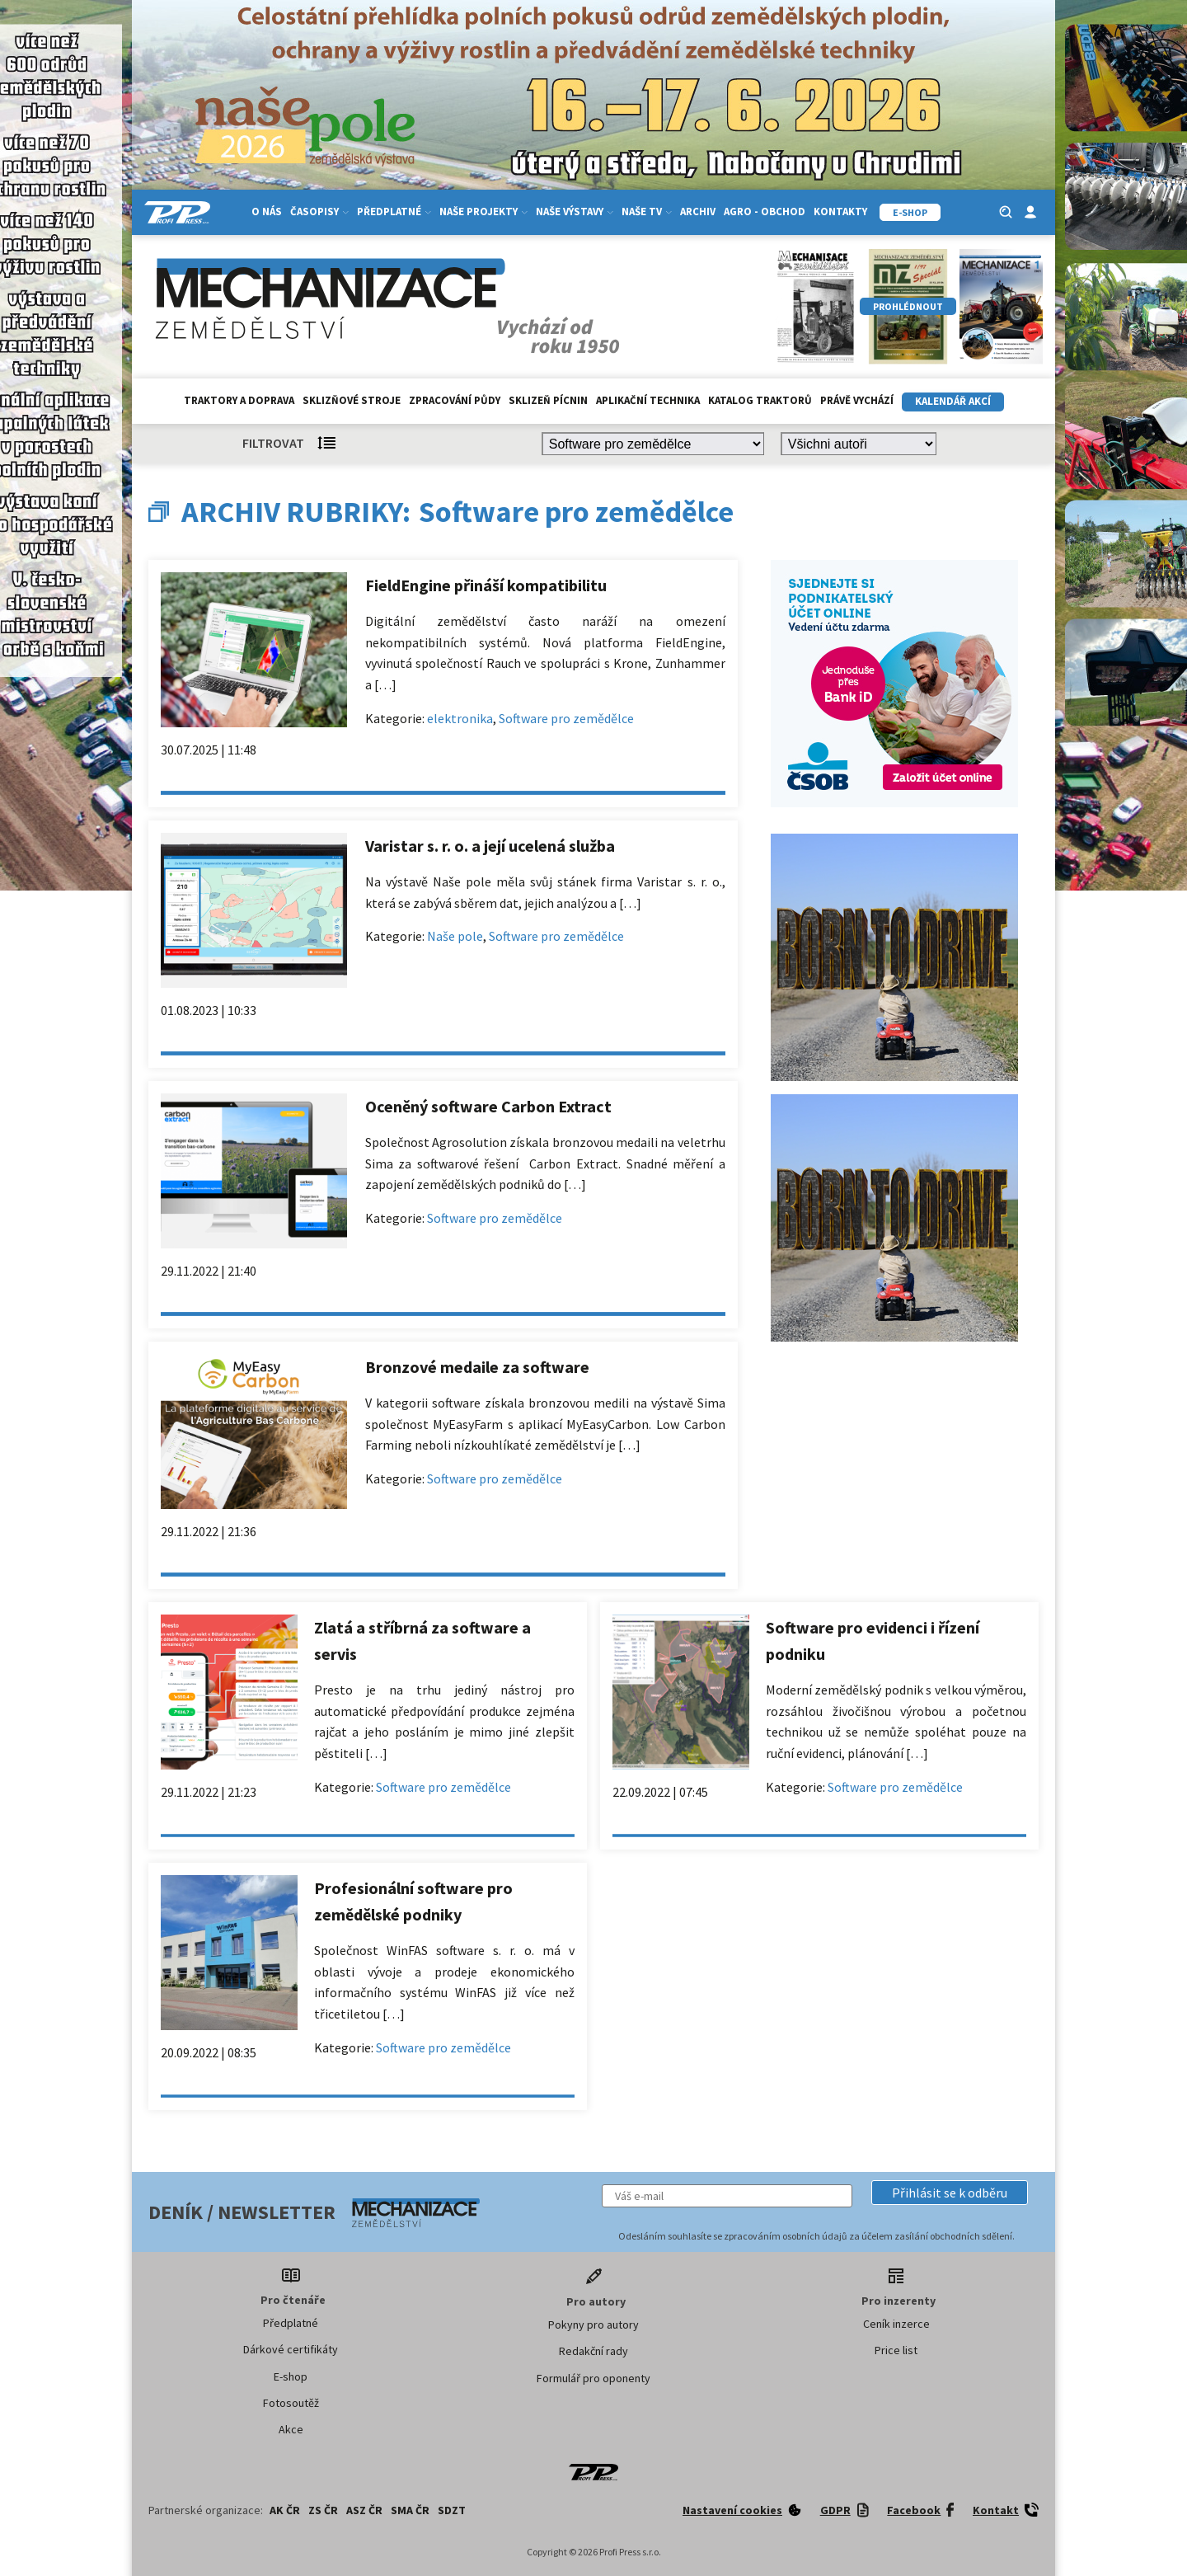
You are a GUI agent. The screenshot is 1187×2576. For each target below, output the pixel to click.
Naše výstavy (574, 211)
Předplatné (394, 211)
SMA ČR (410, 2510)
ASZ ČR (364, 2510)
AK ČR (285, 2510)
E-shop (290, 2376)
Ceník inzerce (896, 2323)
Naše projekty (483, 211)
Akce (291, 2429)
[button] (949, 2192)
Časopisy (319, 211)
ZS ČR (323, 2510)
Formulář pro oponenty (593, 2378)
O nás (266, 211)
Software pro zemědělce (566, 718)
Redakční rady (593, 2350)
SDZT (452, 2510)
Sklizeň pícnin (548, 400)
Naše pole (455, 936)
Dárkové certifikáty (290, 2349)
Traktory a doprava (239, 400)
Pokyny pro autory (593, 2324)
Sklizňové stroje (352, 400)
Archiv (697, 211)
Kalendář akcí (953, 401)
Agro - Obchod (764, 211)
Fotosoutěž (291, 2402)
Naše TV (647, 211)
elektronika (460, 718)
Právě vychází (857, 400)
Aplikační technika (648, 400)
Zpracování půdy (454, 400)
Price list (896, 2350)
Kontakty (840, 211)
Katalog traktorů (760, 400)
